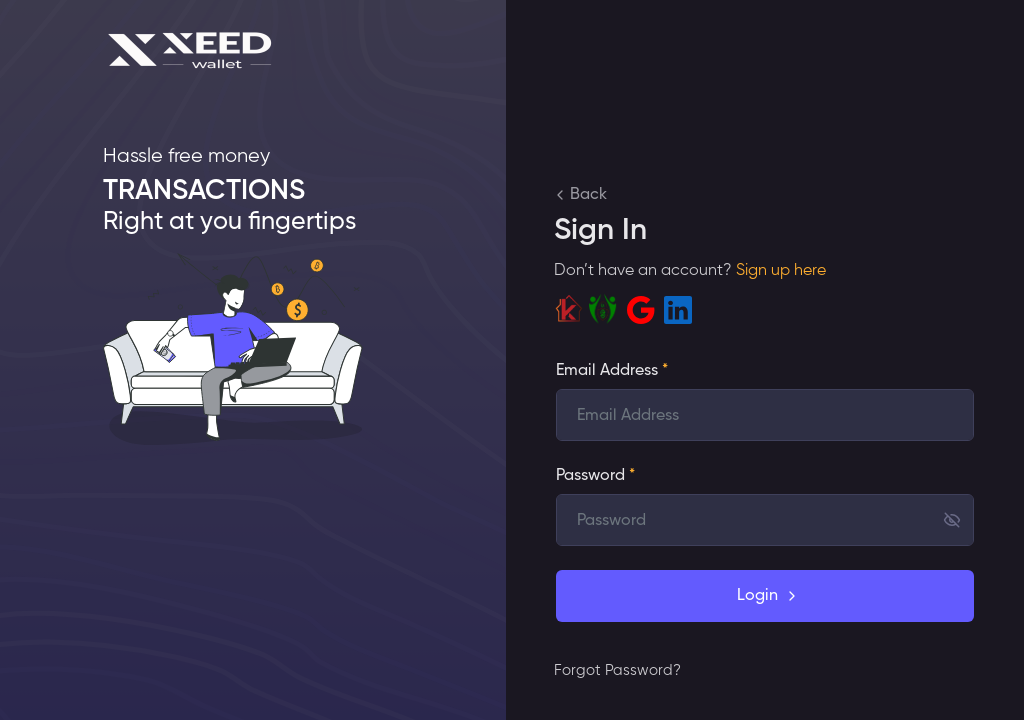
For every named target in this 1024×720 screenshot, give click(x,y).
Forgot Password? (617, 670)
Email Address (612, 371)
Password (595, 476)
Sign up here (779, 271)
